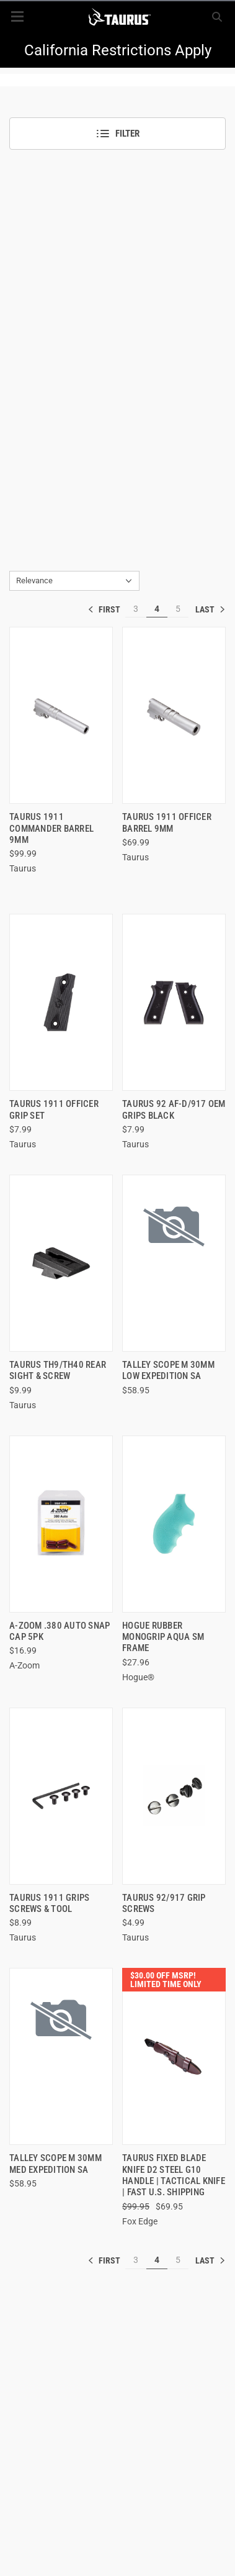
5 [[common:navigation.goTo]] (177, 609)
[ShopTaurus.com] (119, 16)
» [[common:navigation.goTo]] (210, 609)
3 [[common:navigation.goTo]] (135, 609)
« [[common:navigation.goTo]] (106, 609)
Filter (117, 133)
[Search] (217, 17)
